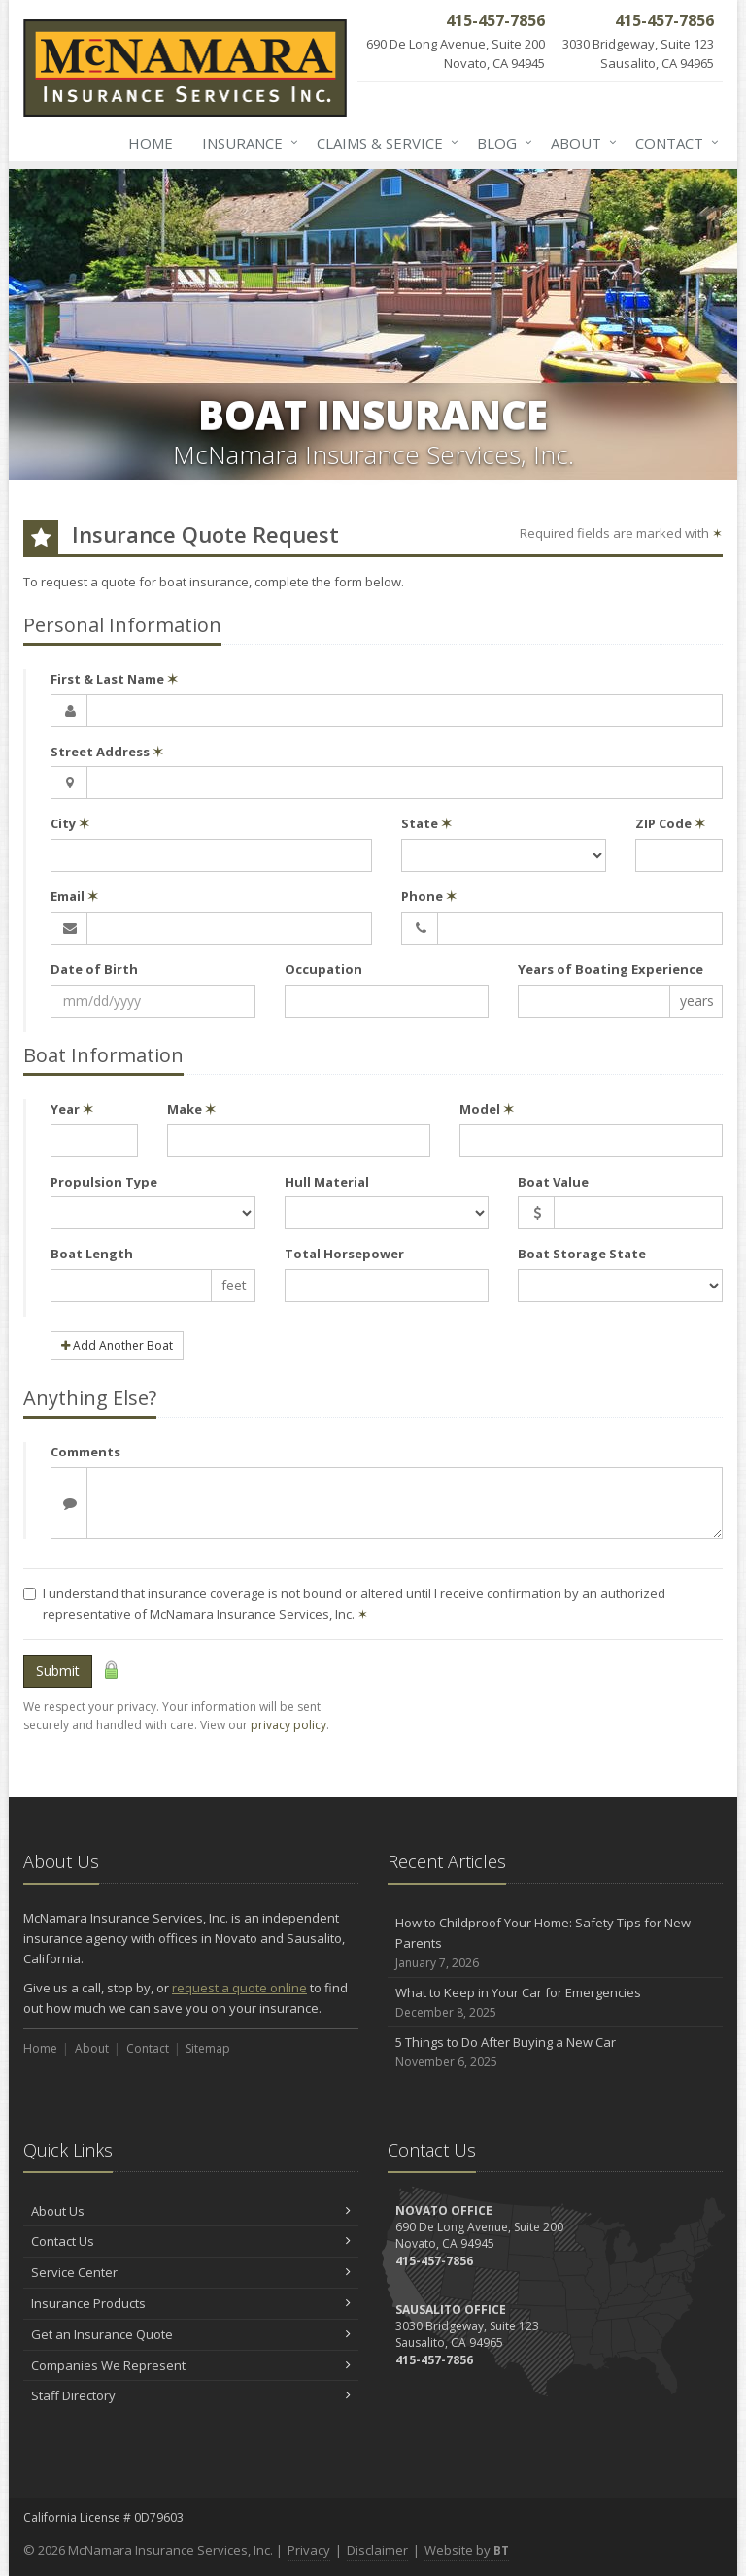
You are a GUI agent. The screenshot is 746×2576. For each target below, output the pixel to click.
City (70, 823)
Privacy (309, 2550)
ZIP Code (670, 823)
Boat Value (553, 1181)
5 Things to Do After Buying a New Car (555, 2052)
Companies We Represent (191, 2365)
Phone (429, 896)
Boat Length (92, 1253)
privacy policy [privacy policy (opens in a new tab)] (288, 1725)
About (580, 142)
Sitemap (208, 2048)
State (426, 823)
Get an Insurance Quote (191, 2334)
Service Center (191, 2272)
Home (150, 142)
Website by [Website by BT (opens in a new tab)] (466, 2550)
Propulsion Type (104, 1181)
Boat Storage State (582, 1253)
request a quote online (239, 1987)
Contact (673, 142)
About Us (191, 2211)
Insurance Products (191, 2303)
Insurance (246, 142)
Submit (58, 1670)
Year (72, 1109)
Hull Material (327, 1181)
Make (191, 1109)
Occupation (323, 969)
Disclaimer (377, 2550)
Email (74, 896)
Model (486, 1109)
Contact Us (191, 2241)
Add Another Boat (117, 1345)
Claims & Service (384, 142)
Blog (501, 142)
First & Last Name (114, 678)
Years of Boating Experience (610, 969)
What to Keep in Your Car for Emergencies (555, 2003)
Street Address (107, 751)
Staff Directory (191, 2395)
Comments (85, 1451)
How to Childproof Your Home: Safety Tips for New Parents (555, 1943)
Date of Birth (94, 969)
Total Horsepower (344, 1253)
